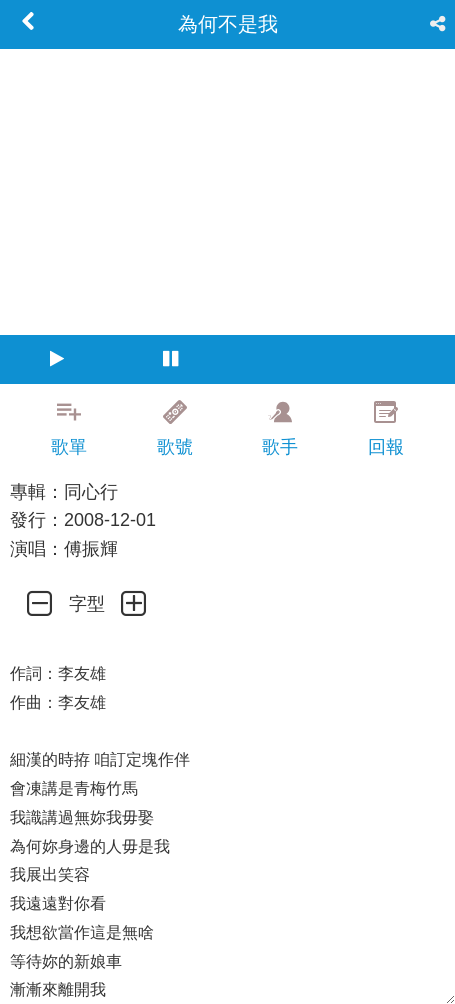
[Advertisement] (227, 979)
